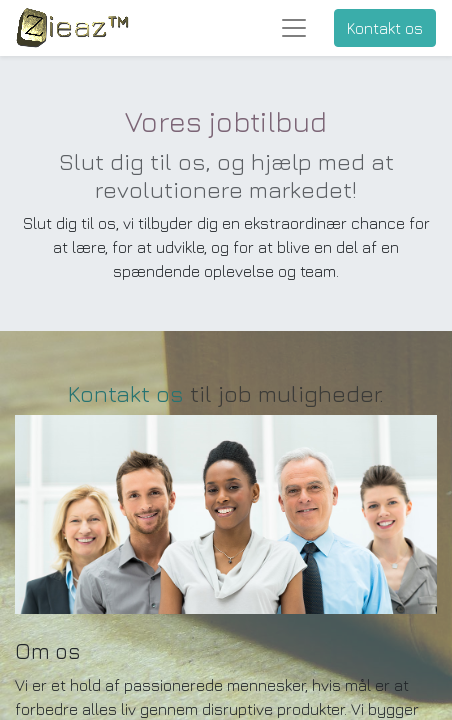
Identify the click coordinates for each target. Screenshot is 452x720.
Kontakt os (385, 28)
